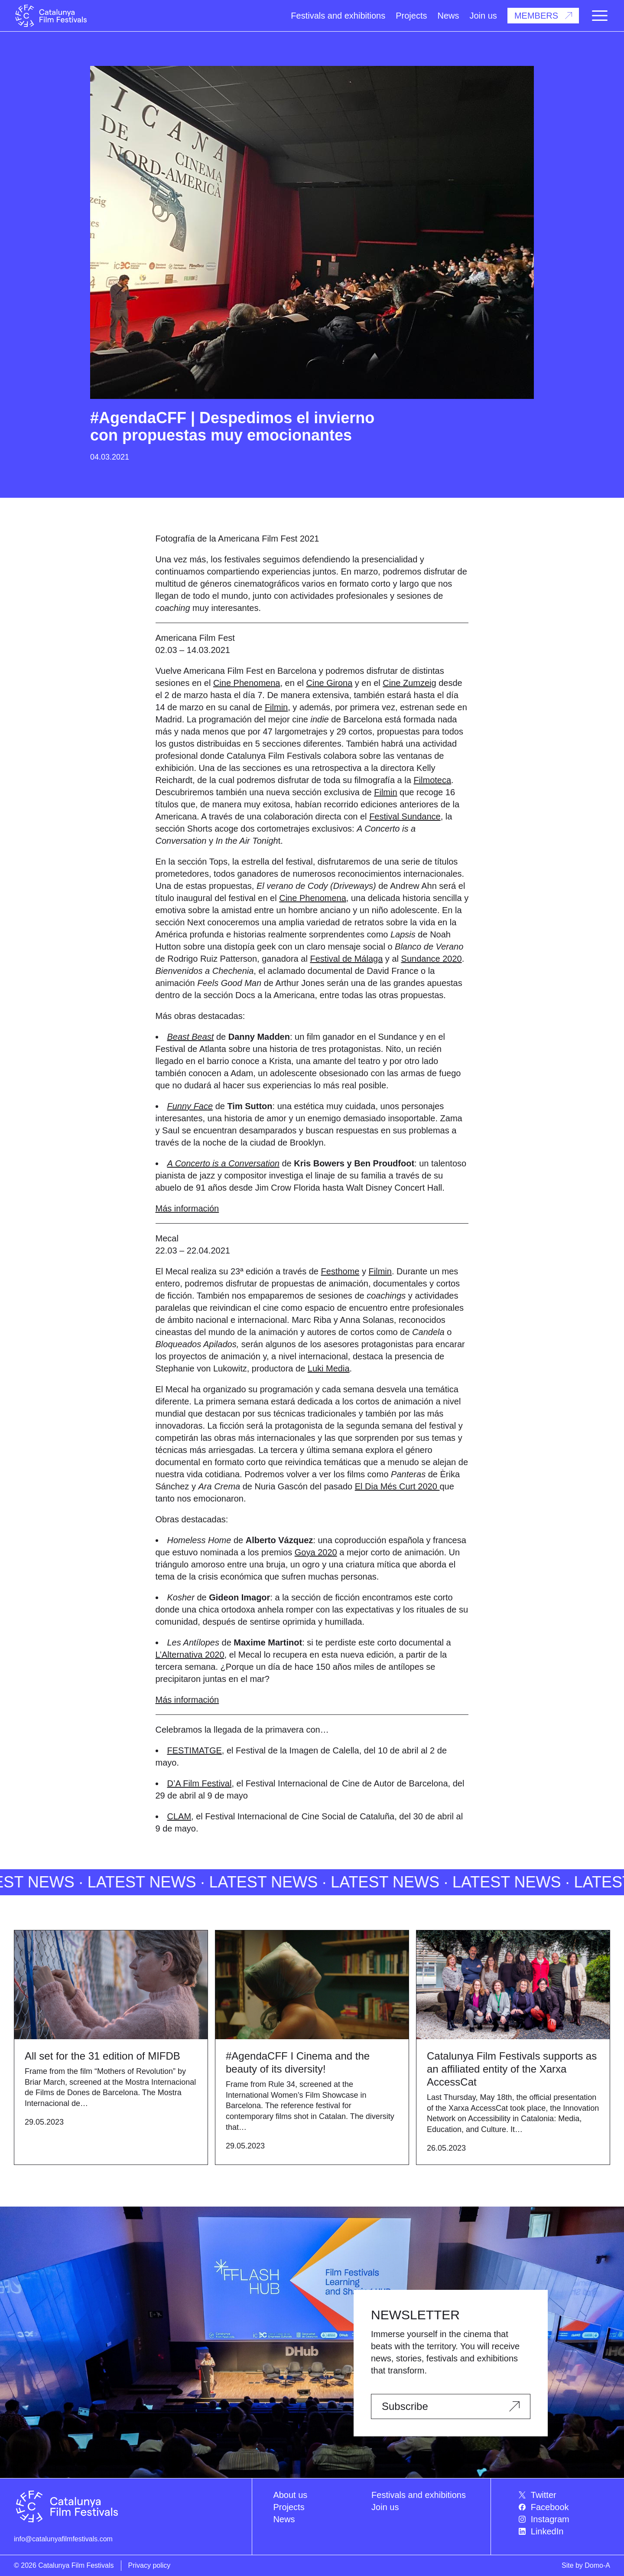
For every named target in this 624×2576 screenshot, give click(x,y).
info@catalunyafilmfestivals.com (63, 2539)
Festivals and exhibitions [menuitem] (418, 2495)
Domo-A (597, 2565)
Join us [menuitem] (385, 2507)
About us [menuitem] (290, 2495)
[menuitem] (564, 2495)
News (448, 15)
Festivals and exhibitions (338, 15)
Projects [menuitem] (288, 2507)
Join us (483, 15)
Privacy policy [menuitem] (149, 2565)
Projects (411, 15)
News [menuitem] (284, 2519)
